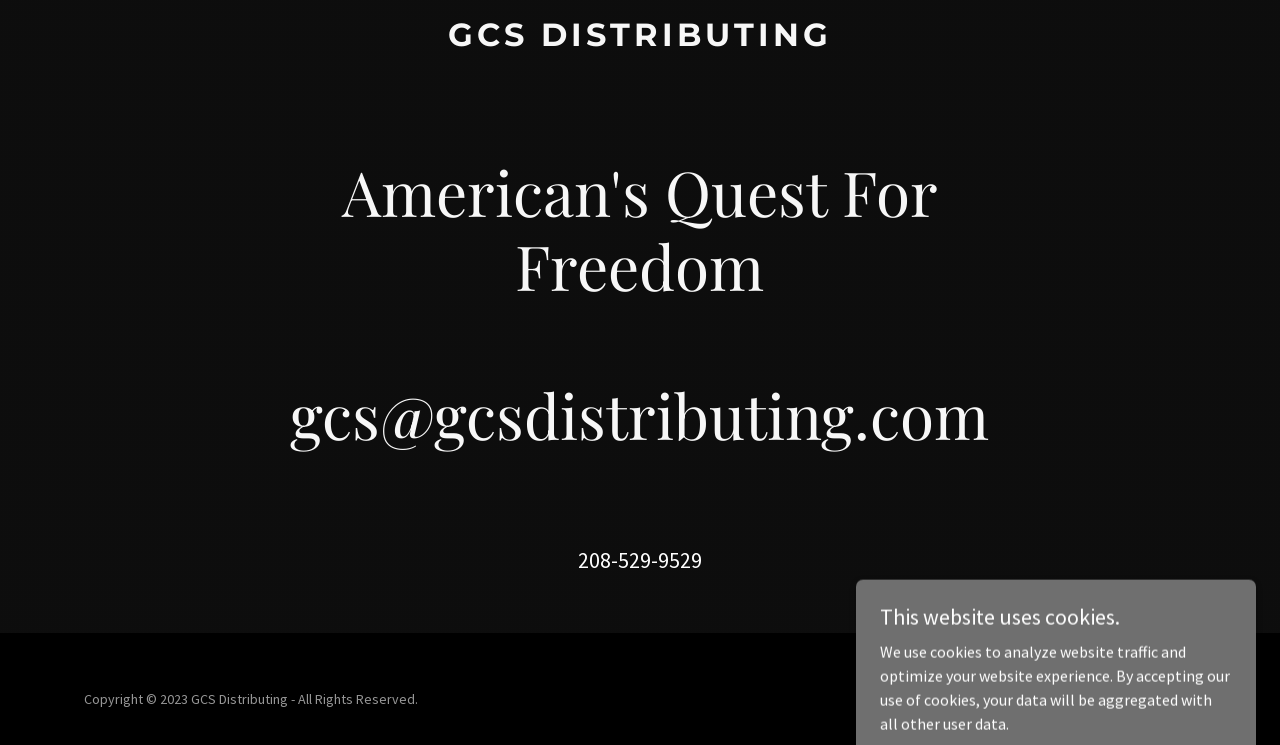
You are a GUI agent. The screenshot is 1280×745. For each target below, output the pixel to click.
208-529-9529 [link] (640, 560)
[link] (640, 40)
